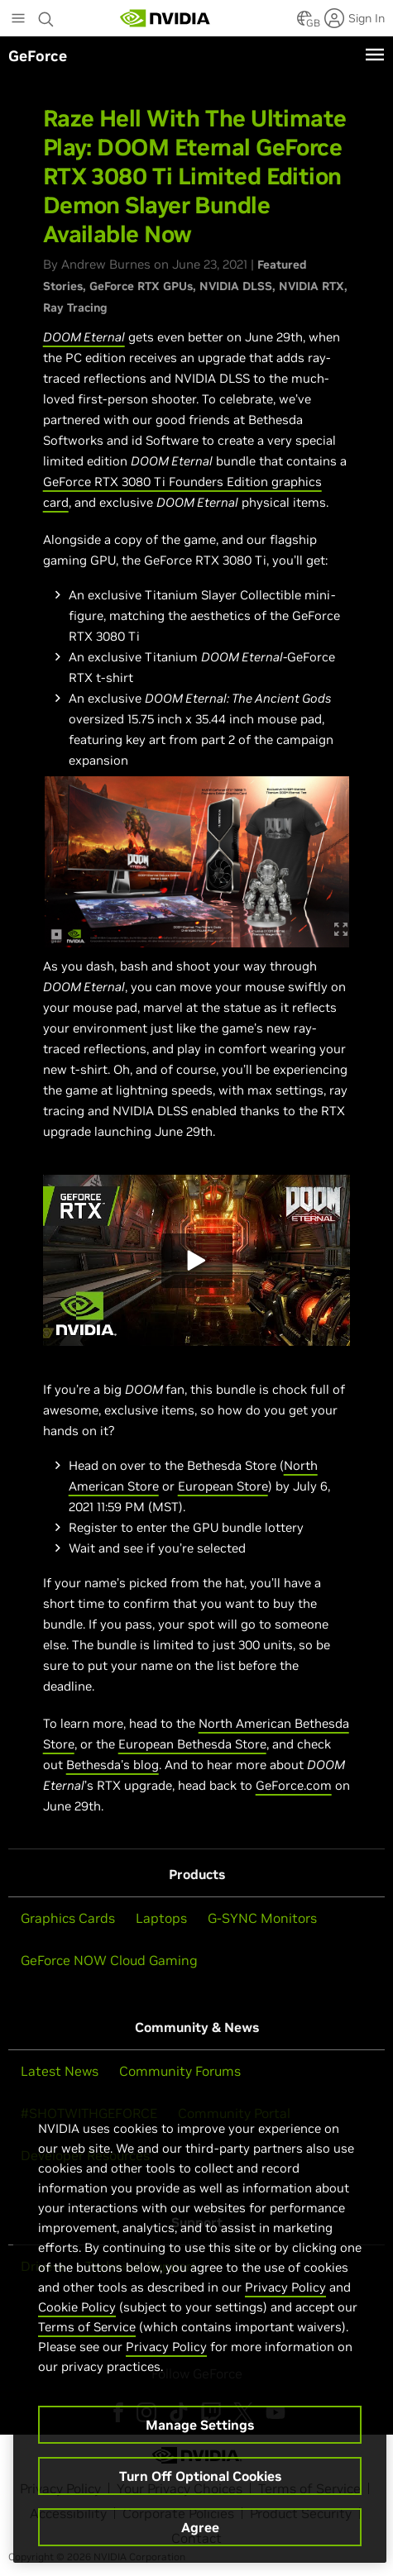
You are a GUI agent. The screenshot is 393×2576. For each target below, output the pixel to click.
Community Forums (180, 2071)
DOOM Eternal (84, 337)
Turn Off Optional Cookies (200, 2476)
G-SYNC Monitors (262, 1918)
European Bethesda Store (192, 1744)
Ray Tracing (75, 307)
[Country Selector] (304, 23)
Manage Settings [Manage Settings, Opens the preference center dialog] (200, 2424)
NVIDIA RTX (311, 286)
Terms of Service (87, 2327)
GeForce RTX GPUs (141, 286)
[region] (199, 2324)
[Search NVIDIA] (46, 15)
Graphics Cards (68, 1918)
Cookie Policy (77, 2307)
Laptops (161, 1918)
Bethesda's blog (112, 1764)
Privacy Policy (285, 2287)
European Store (223, 1486)
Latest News (59, 2071)
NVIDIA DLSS (235, 286)
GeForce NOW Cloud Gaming (109, 1960)
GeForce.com (294, 1785)
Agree (200, 2527)
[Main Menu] (18, 19)
